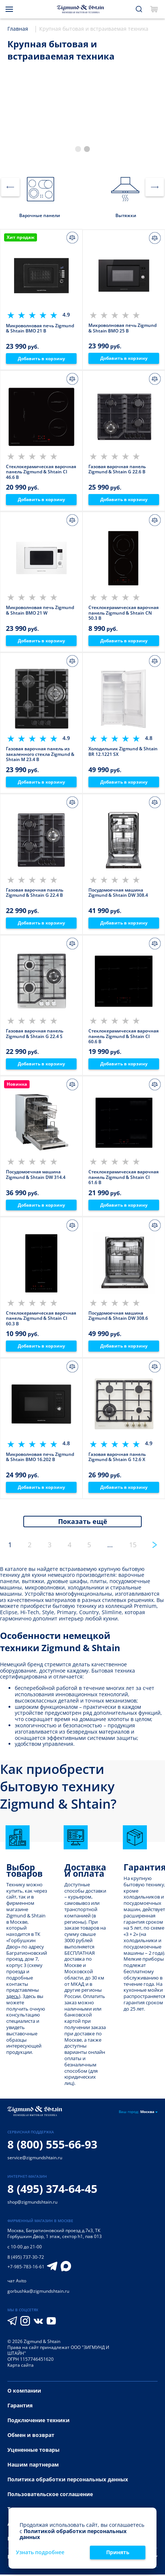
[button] (78, 149)
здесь (12, 1997)
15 (133, 1546)
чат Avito (16, 2282)
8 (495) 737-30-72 (25, 2258)
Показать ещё (82, 1522)
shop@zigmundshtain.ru (32, 2203)
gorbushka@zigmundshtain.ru (38, 2292)
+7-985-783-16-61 (25, 2268)
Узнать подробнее (40, 2552)
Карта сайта (20, 2366)
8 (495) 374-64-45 (52, 2190)
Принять (117, 2552)
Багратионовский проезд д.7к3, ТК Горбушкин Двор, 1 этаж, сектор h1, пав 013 (54, 2235)
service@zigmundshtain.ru (34, 2159)
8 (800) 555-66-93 (52, 2145)
